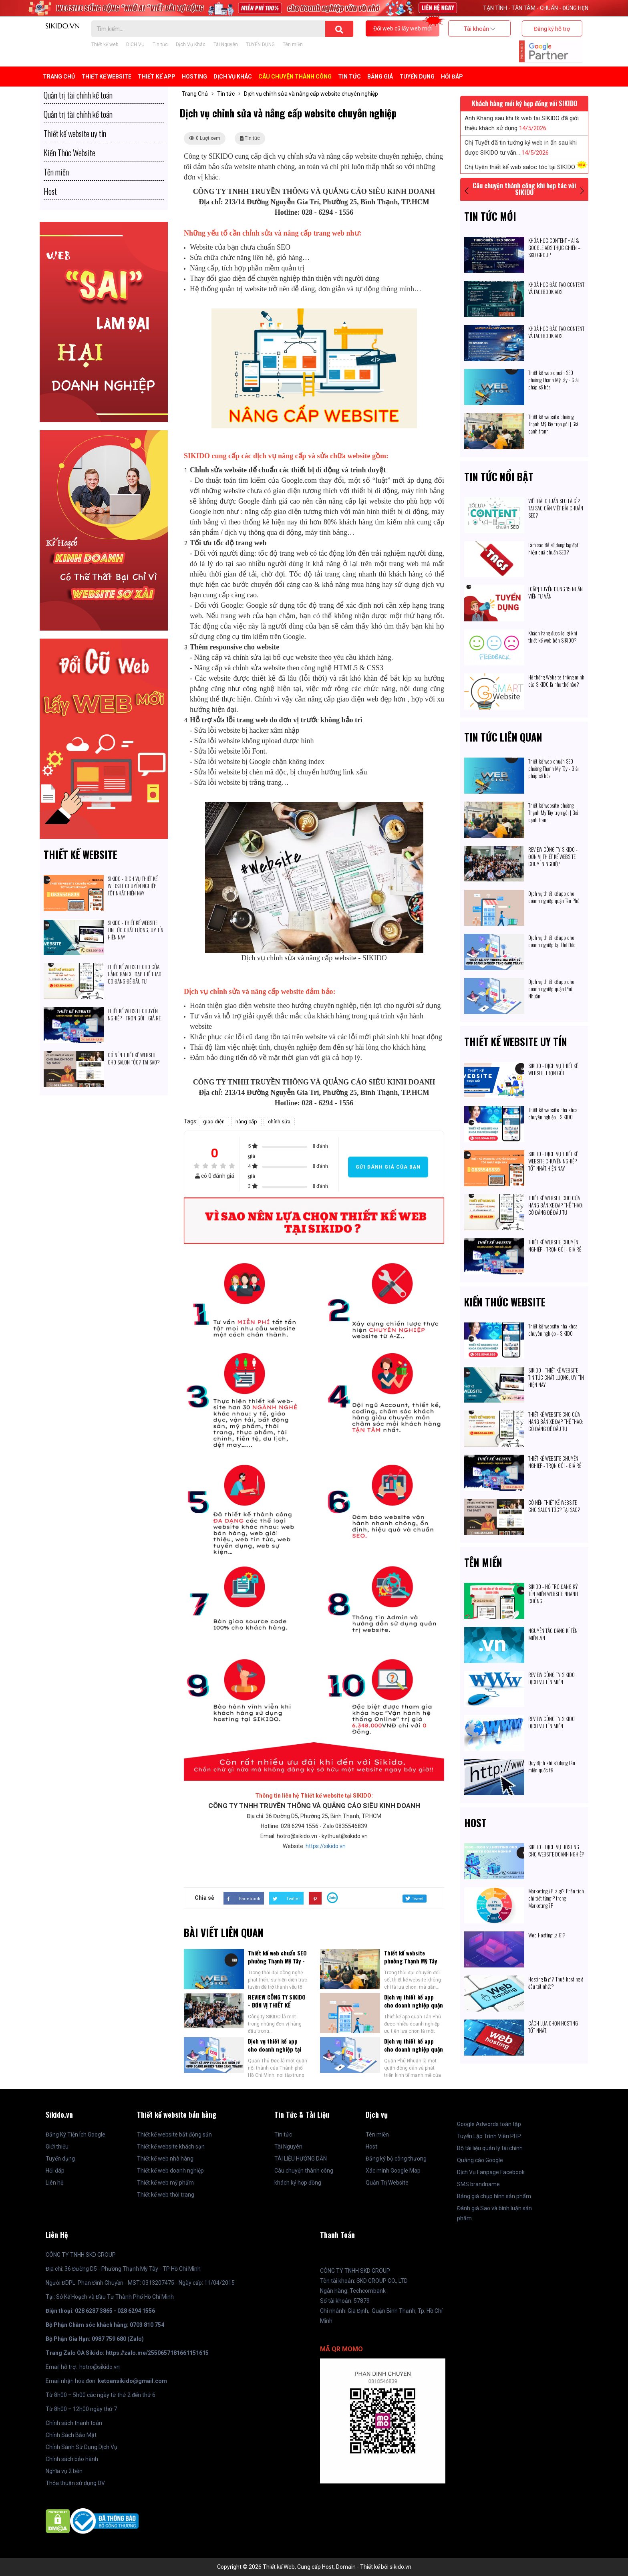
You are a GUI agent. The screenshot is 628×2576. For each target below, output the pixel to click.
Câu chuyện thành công (303, 2170)
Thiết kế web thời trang (165, 2194)
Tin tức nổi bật (498, 476)
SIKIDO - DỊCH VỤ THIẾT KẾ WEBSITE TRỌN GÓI (553, 1069)
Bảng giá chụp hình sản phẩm (494, 2196)
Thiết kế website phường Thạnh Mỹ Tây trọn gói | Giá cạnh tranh (410, 1965)
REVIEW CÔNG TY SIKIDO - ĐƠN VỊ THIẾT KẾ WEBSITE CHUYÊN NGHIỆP (277, 2009)
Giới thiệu (57, 2146)
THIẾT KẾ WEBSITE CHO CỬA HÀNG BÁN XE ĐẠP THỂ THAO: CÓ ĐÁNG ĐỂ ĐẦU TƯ (135, 974)
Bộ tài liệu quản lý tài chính (490, 2148)
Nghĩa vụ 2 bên (64, 2471)
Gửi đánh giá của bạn (388, 1167)
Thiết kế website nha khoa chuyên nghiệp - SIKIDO (553, 1113)
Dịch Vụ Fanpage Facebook (491, 2172)
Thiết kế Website (106, 76)
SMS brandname (478, 2184)
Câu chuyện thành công (295, 76)
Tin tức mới (490, 216)
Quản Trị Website (387, 2182)
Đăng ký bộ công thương (396, 2158)
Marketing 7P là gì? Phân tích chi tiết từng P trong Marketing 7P (556, 1898)
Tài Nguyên (225, 44)
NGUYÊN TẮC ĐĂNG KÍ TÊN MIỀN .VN (553, 1634)
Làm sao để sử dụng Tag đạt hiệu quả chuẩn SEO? (553, 548)
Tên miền (293, 44)
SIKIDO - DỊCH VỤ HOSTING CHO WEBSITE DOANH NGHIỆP (556, 1850)
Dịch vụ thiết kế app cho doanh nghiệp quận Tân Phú (413, 2005)
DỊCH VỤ (135, 44)
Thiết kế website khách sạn (171, 2146)
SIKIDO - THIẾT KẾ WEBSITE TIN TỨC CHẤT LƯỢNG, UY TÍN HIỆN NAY (135, 930)
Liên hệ (54, 2182)
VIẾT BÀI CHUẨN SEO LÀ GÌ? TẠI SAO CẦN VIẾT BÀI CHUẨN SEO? (555, 508)
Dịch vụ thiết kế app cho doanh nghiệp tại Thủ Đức (274, 2049)
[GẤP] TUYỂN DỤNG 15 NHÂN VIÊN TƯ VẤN (555, 592)
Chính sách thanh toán (74, 2423)
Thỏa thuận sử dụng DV (75, 2483)
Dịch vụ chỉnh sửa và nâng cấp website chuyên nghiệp (311, 94)
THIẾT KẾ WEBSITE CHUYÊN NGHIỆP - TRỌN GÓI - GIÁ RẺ (135, 1014)
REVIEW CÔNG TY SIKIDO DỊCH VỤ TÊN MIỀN (551, 1678)
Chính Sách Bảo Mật (71, 2435)
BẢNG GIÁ (380, 76)
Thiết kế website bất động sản (174, 2134)
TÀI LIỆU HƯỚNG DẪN (300, 2158)
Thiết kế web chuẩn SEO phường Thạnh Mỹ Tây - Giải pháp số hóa (277, 1961)
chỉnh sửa (279, 1122)
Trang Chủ (59, 76)
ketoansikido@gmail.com (132, 2381)
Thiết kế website (80, 854)
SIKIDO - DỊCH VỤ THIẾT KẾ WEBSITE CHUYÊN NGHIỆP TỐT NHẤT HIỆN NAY (132, 886)
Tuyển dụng (60, 2158)
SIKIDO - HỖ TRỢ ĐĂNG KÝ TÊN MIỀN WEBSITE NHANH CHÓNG (553, 1593)
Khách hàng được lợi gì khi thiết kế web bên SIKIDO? (552, 636)
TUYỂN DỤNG (260, 44)
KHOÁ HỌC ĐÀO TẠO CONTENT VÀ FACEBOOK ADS (556, 288)
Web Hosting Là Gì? (547, 1935)
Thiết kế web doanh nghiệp (170, 2170)
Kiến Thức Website (504, 1301)
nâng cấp (246, 1122)
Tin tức (160, 44)
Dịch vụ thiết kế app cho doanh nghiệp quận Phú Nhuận (413, 2049)
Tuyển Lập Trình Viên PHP (489, 2136)
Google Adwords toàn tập (489, 2124)
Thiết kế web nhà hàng (165, 2158)
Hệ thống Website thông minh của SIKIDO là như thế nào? (556, 680)
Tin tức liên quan (503, 737)
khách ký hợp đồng (297, 2182)
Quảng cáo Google (480, 2160)
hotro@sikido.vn (99, 2367)
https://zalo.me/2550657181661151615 (157, 2353)
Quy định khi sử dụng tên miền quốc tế (551, 1766)
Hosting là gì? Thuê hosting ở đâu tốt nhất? (555, 1982)
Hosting (194, 76)
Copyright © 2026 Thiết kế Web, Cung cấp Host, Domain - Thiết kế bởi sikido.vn (314, 2567)
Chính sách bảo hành (72, 2459)
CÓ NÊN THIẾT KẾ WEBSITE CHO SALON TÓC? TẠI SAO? (134, 1058)
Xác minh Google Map (393, 2170)
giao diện (214, 1122)
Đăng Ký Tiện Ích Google (75, 2134)
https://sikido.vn (326, 1846)
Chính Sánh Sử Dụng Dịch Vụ (81, 2447)
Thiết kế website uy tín (515, 1041)
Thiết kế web (104, 44)
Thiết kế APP (156, 76)
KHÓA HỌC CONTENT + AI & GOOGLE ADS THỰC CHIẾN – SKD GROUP (554, 247)
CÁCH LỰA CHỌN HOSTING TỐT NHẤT (553, 2026)
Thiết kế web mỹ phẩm (165, 2182)
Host (475, 1822)
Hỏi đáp (452, 76)
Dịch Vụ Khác (190, 44)
